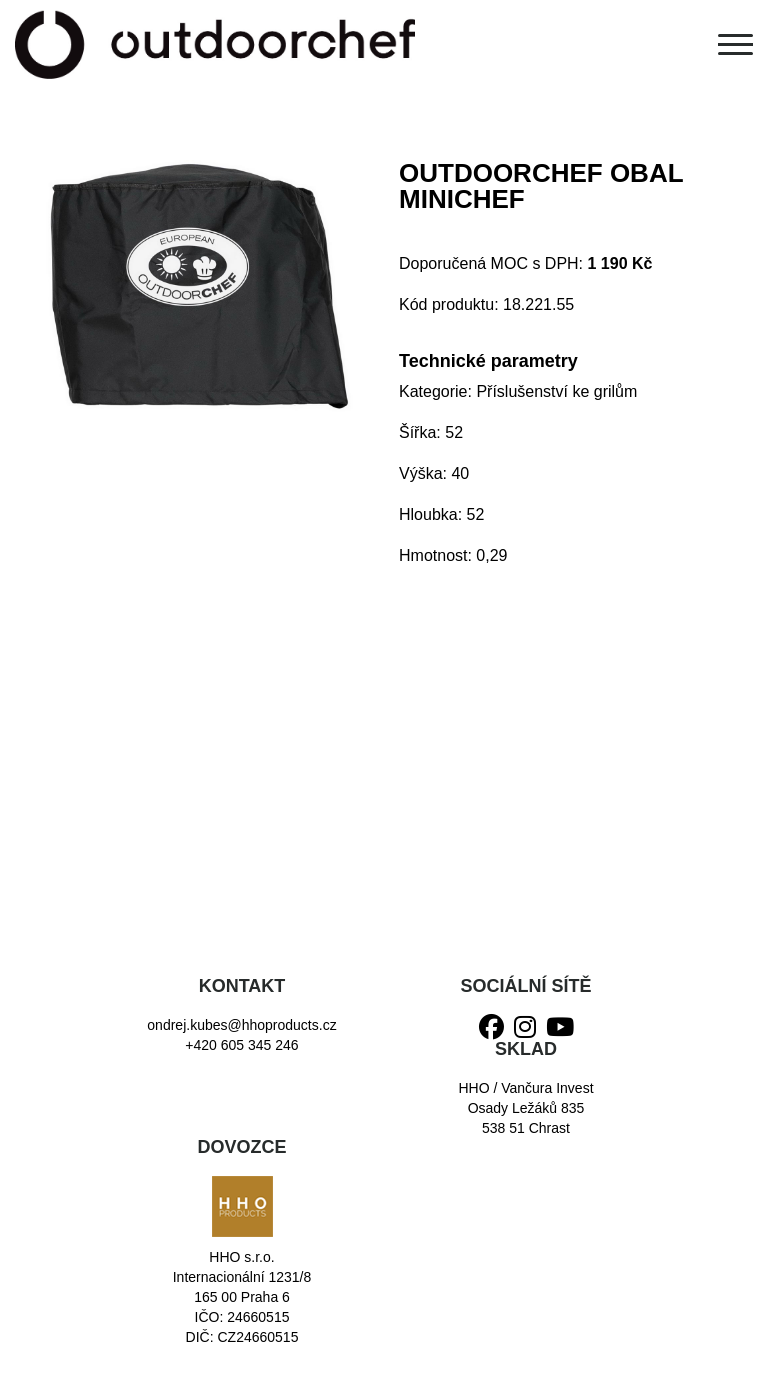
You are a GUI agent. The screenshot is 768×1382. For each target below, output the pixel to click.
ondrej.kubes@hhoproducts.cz (241, 1025)
